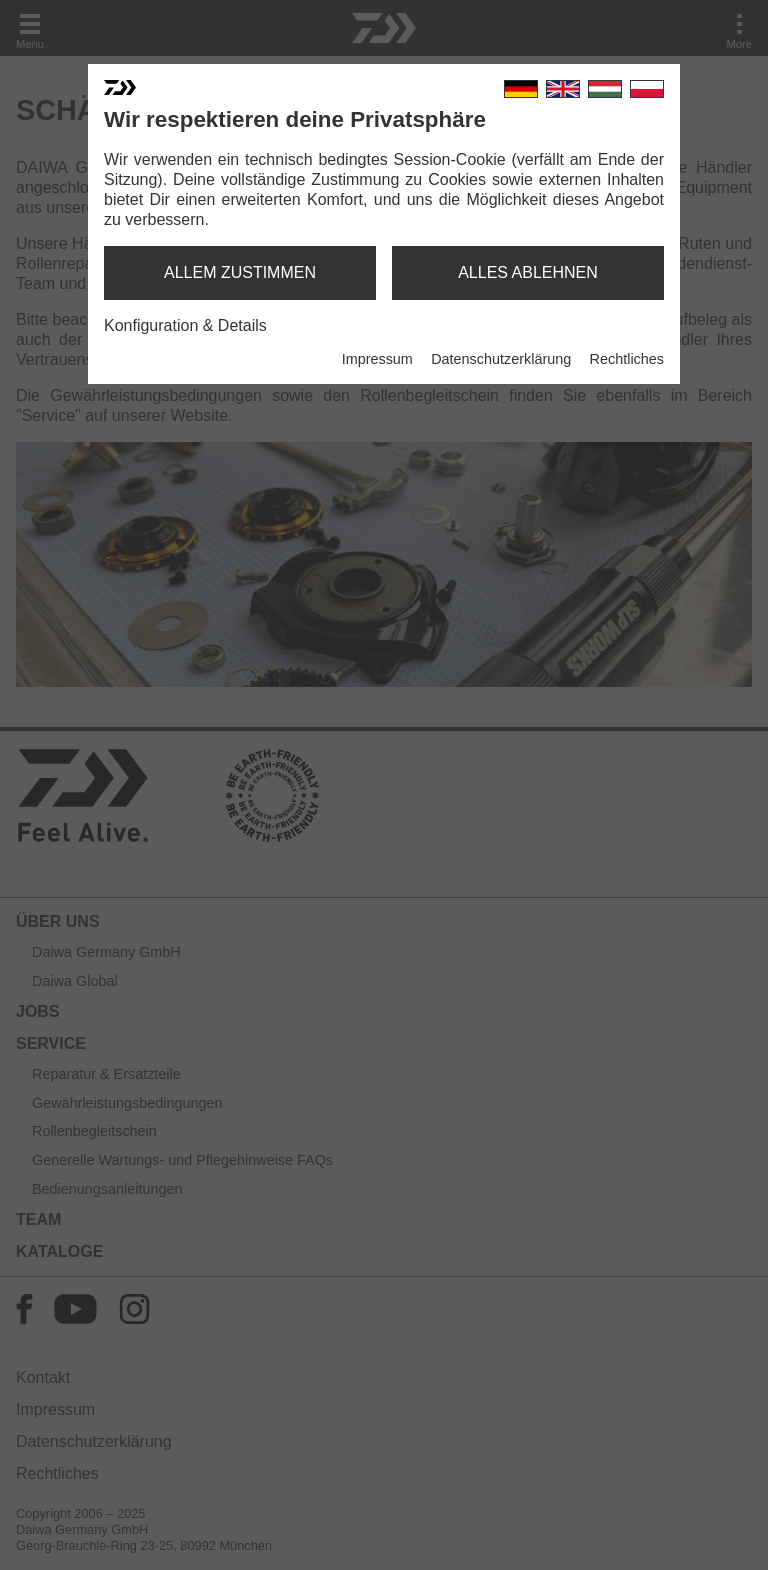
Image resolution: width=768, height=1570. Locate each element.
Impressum (377, 359)
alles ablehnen (528, 272)
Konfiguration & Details (185, 325)
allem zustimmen (240, 272)
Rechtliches (627, 359)
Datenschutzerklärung (501, 359)
